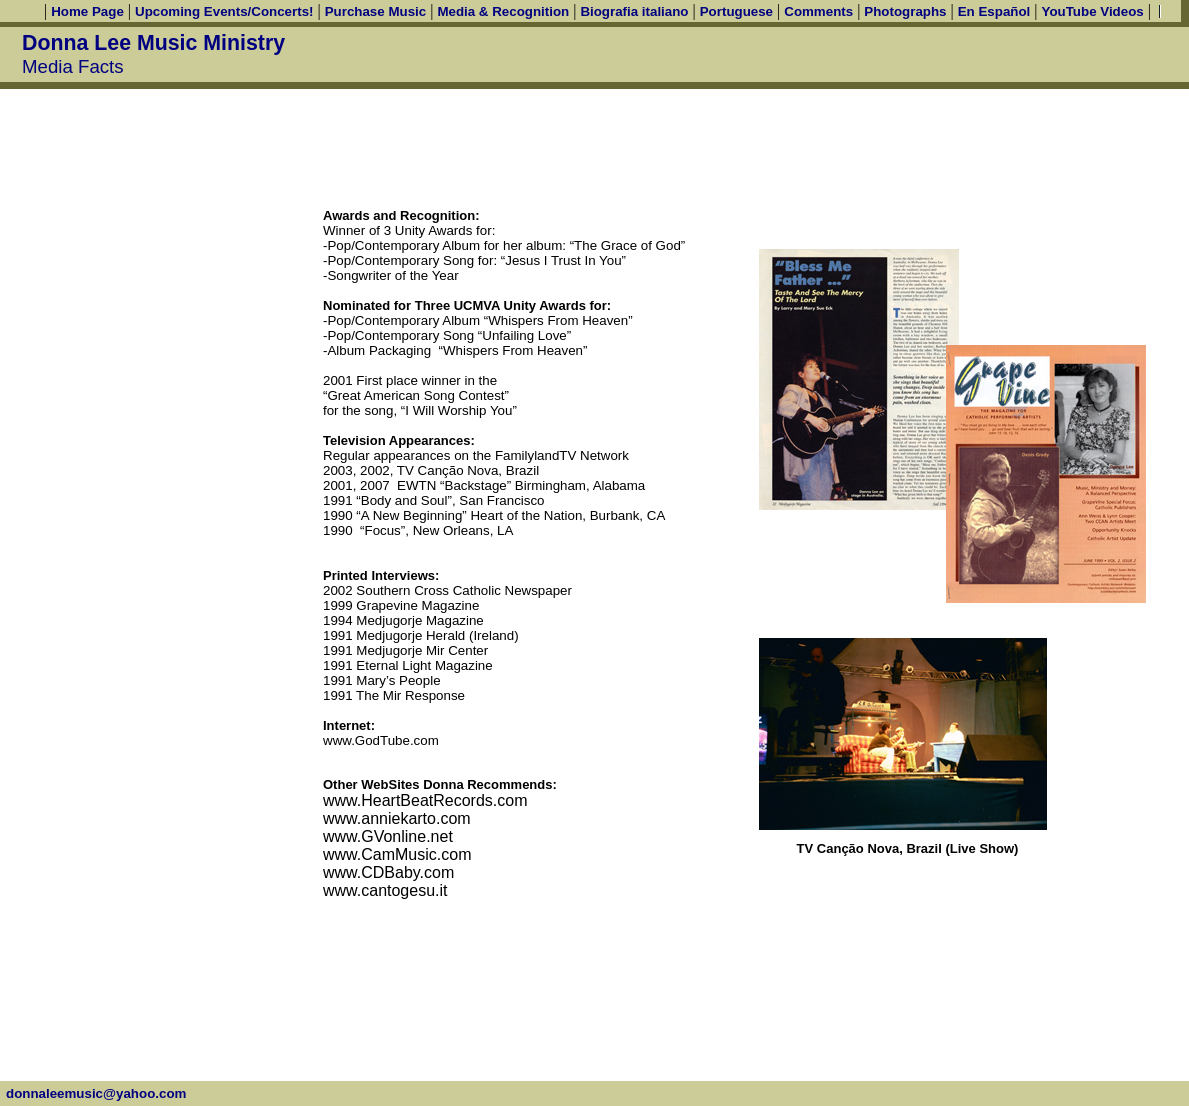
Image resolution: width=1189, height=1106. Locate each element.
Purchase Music (375, 11)
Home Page (87, 11)
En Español (994, 11)
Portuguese (736, 11)
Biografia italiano (634, 11)
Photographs (905, 11)
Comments (818, 11)
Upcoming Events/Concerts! (224, 11)
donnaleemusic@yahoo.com (96, 1093)
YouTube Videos (1093, 11)
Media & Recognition (503, 11)
